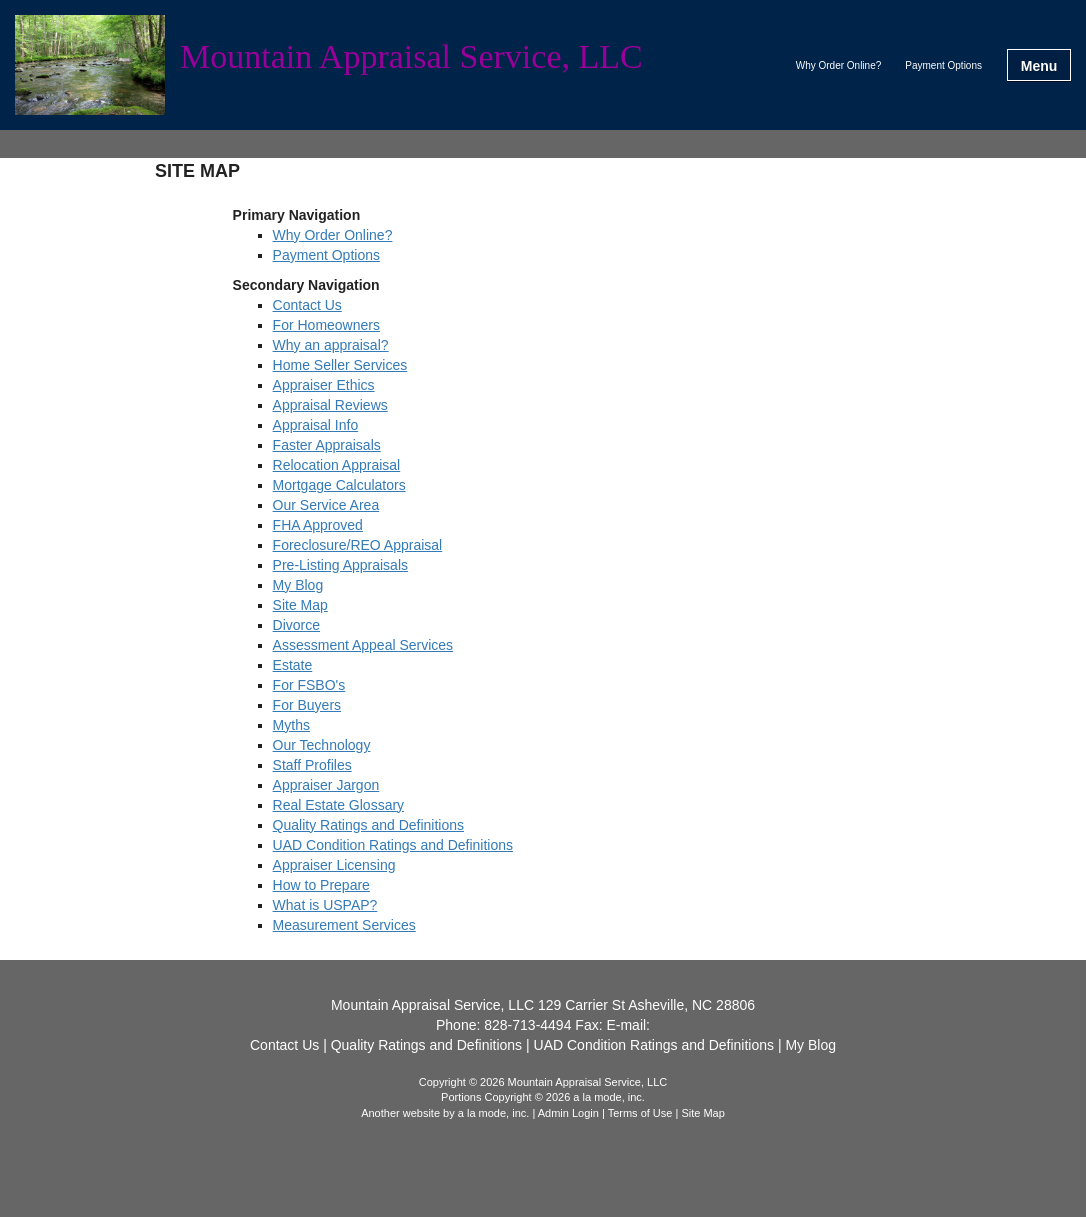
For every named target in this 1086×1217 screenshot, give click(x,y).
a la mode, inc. (494, 1113)
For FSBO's (309, 685)
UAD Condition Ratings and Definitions (393, 845)
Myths (291, 725)
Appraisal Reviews (330, 405)
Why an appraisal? (331, 345)
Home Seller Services (340, 365)
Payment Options (943, 65)
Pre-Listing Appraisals (340, 565)
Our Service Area (326, 505)
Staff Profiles (312, 765)
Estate (293, 665)
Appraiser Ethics (324, 385)
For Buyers (307, 705)
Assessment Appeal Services (363, 645)
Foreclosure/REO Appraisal (358, 545)
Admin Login (568, 1113)
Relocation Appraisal (337, 465)
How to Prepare (321, 885)
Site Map (300, 605)
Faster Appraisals (327, 445)
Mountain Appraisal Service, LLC (411, 57)
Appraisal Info (316, 425)
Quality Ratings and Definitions (368, 825)
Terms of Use (640, 1113)
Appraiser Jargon (326, 785)
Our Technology (322, 745)
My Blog (298, 585)
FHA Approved (318, 525)
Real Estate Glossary (339, 805)
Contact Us (307, 305)
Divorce (296, 625)
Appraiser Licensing (334, 865)
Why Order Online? (839, 65)
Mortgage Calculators (339, 485)
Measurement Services (344, 925)
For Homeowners (326, 325)
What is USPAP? (325, 905)
